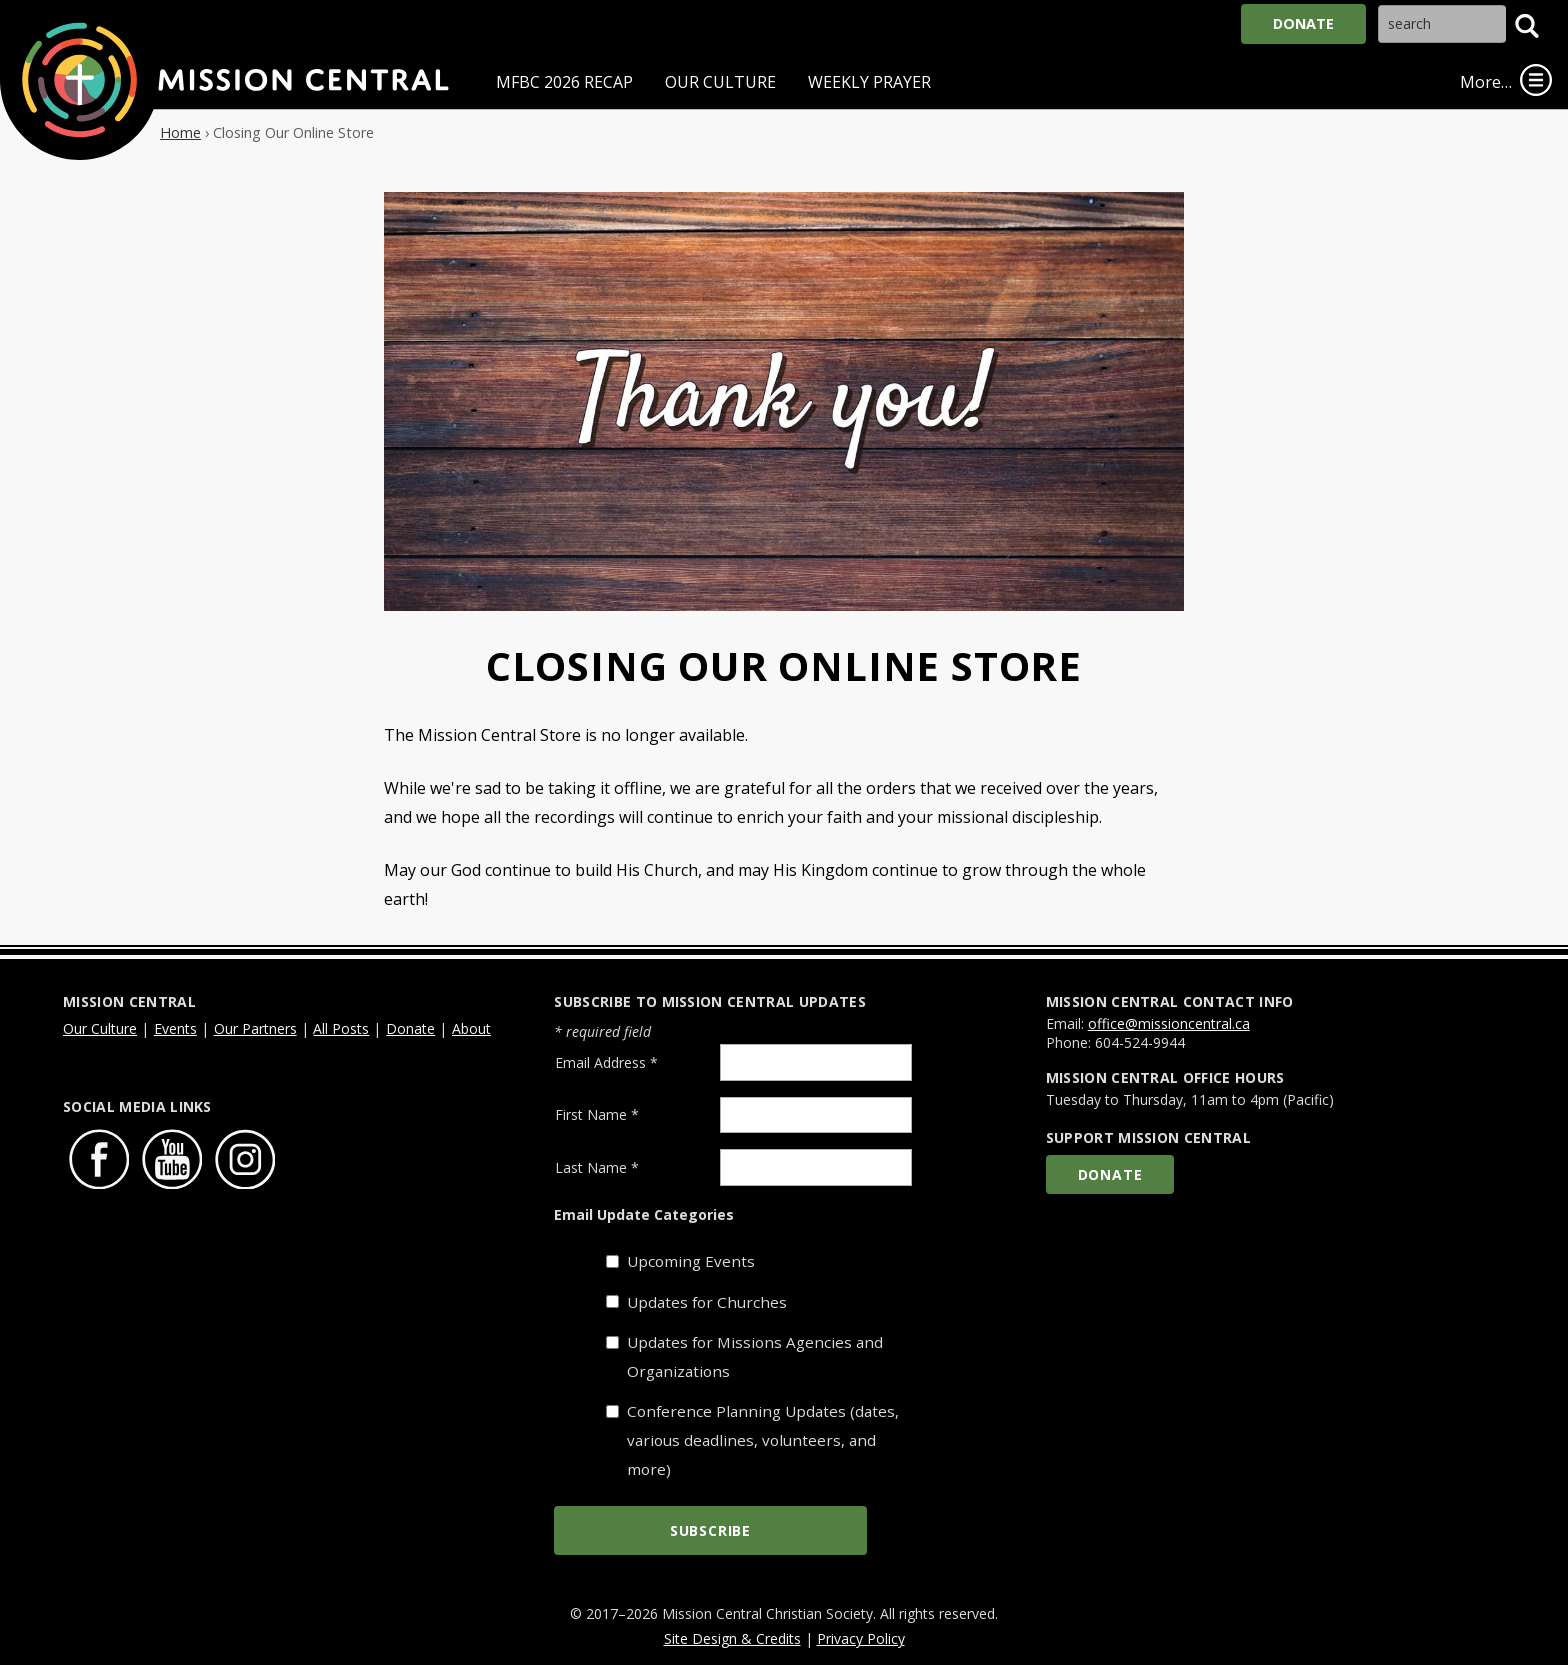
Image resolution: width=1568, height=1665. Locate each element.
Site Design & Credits (732, 1638)
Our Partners (255, 1028)
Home (180, 132)
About (471, 1028)
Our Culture (720, 82)
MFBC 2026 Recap (564, 82)
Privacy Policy (861, 1638)
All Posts (341, 1028)
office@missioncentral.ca (1169, 1023)
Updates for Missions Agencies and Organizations (755, 1356)
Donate (1303, 23)
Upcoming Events (691, 1261)
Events (175, 1028)
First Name (597, 1114)
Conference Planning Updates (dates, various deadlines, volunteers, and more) (763, 1440)
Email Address (606, 1062)
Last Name (597, 1167)
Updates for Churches (707, 1302)
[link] (1536, 80)
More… (1486, 82)
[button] (1527, 26)
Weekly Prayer (869, 82)
